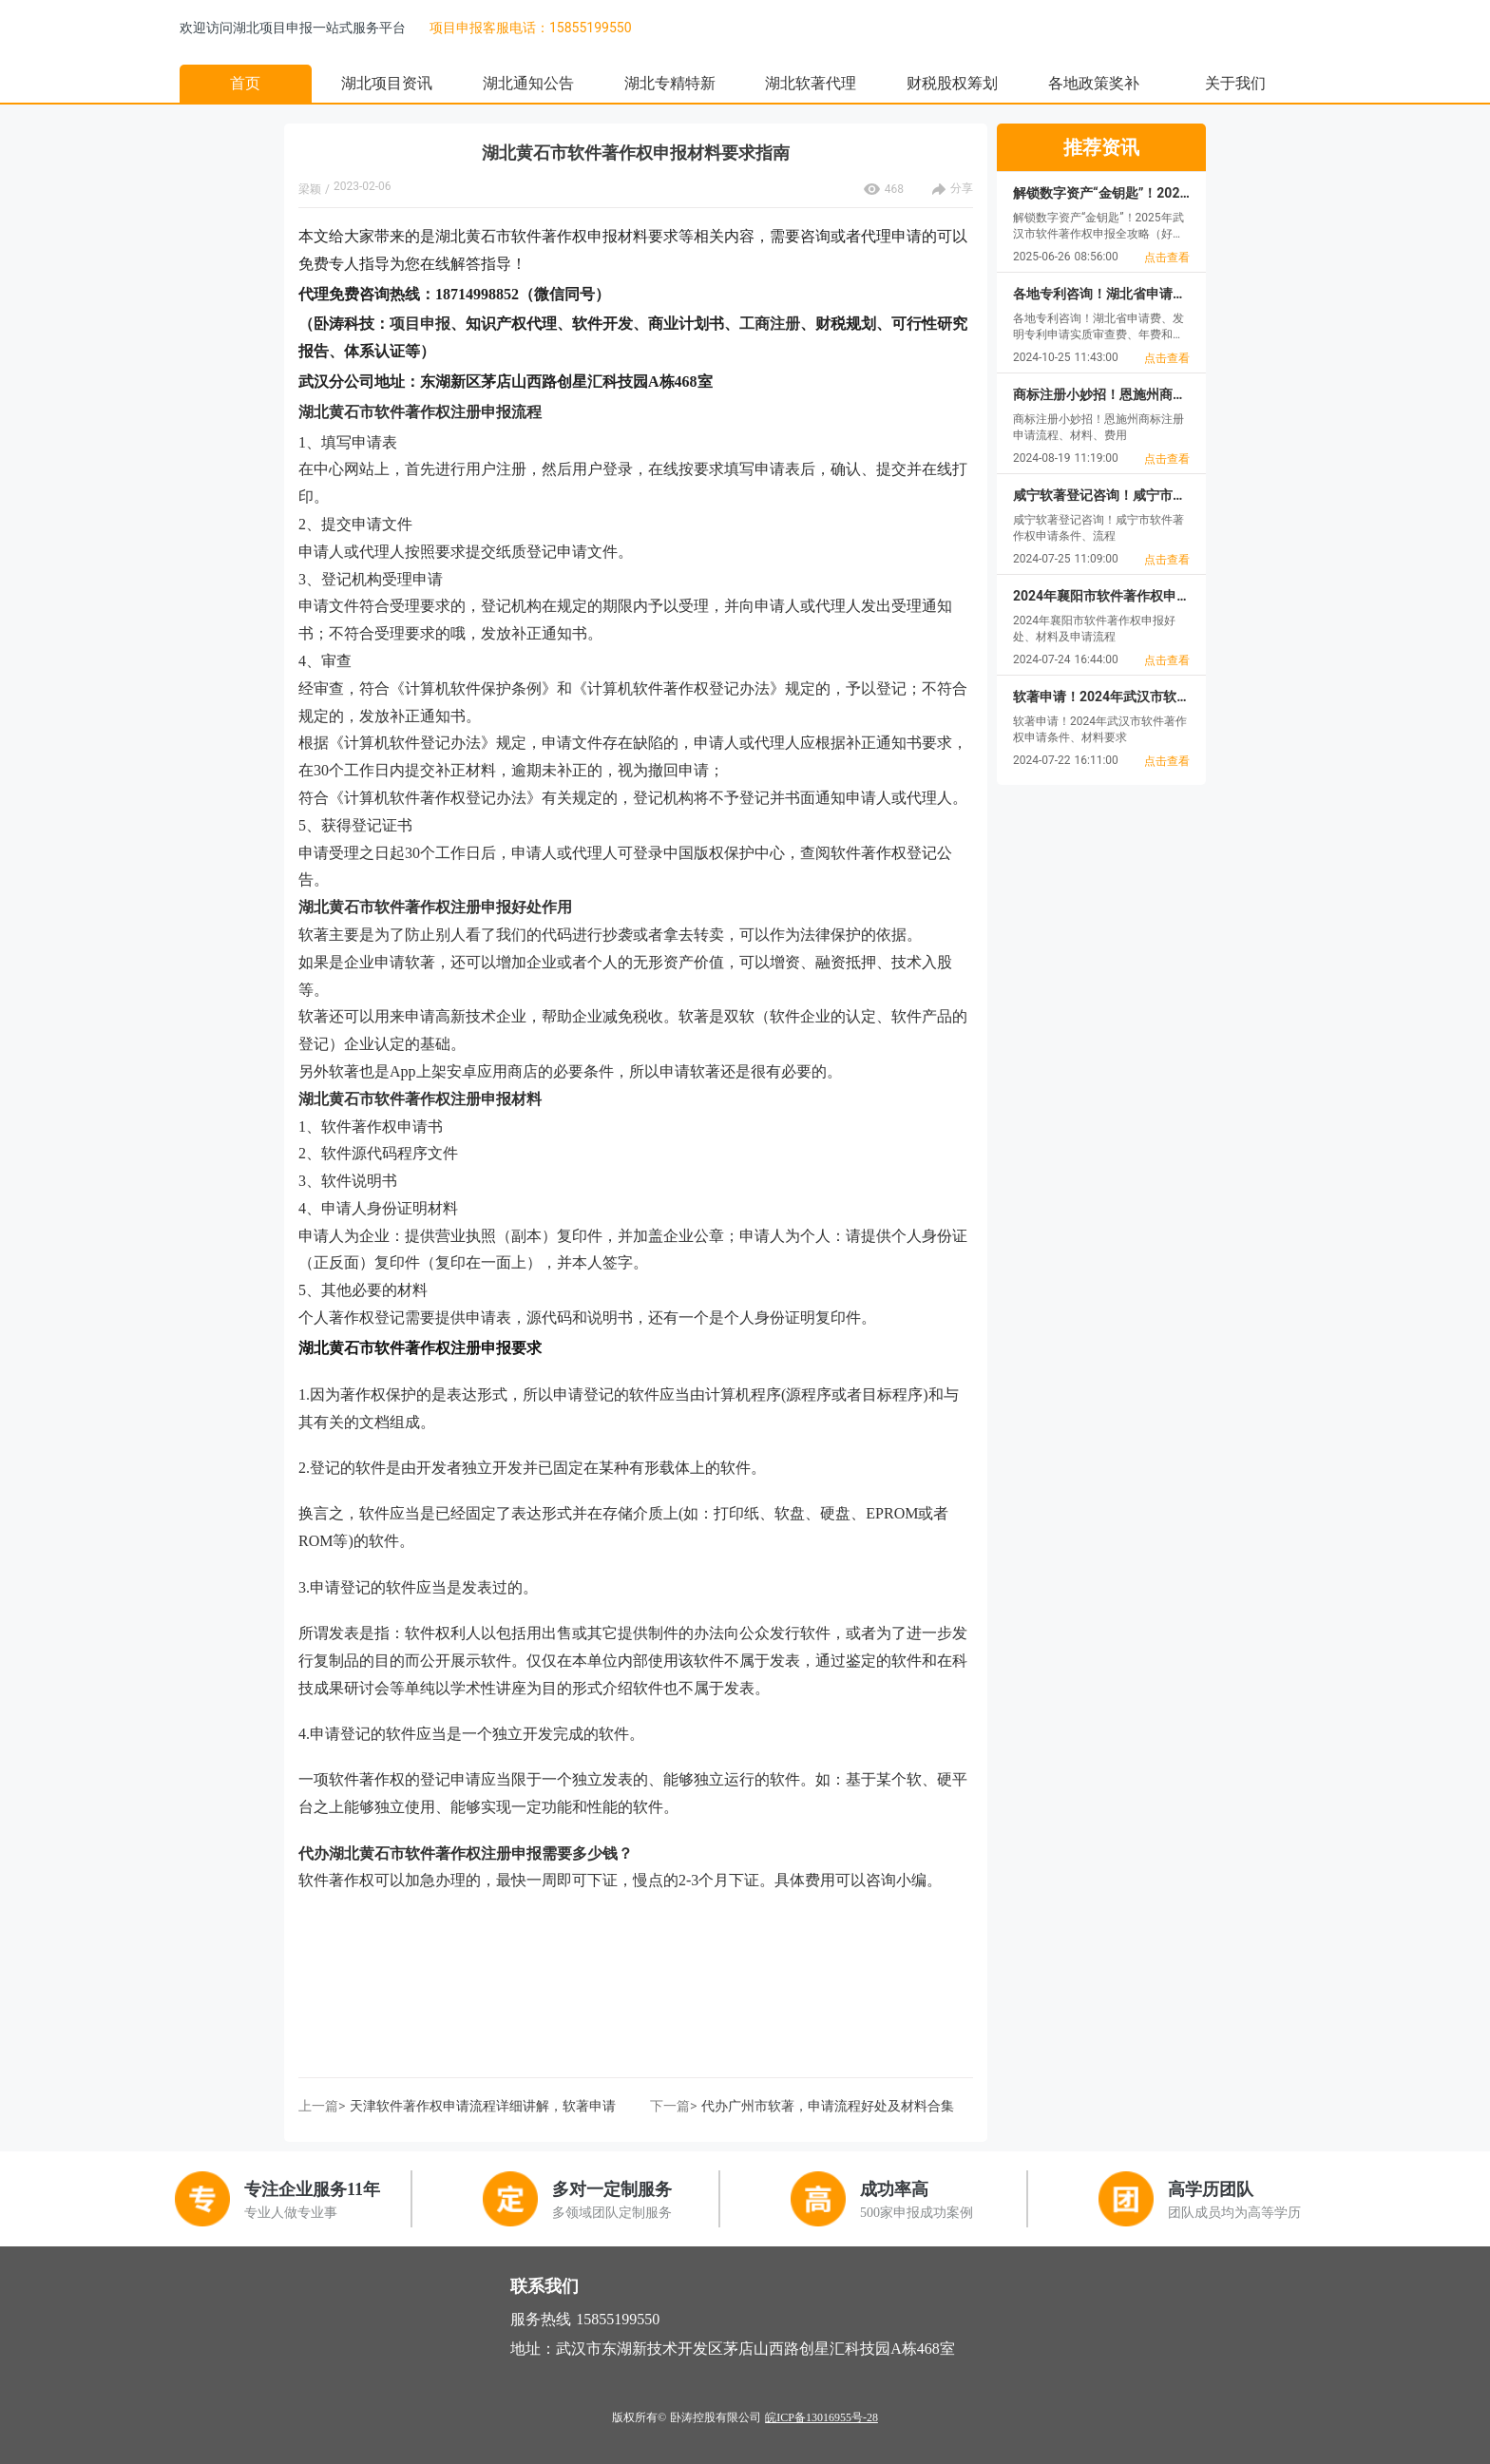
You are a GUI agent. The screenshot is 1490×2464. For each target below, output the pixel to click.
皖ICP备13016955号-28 (821, 2417)
